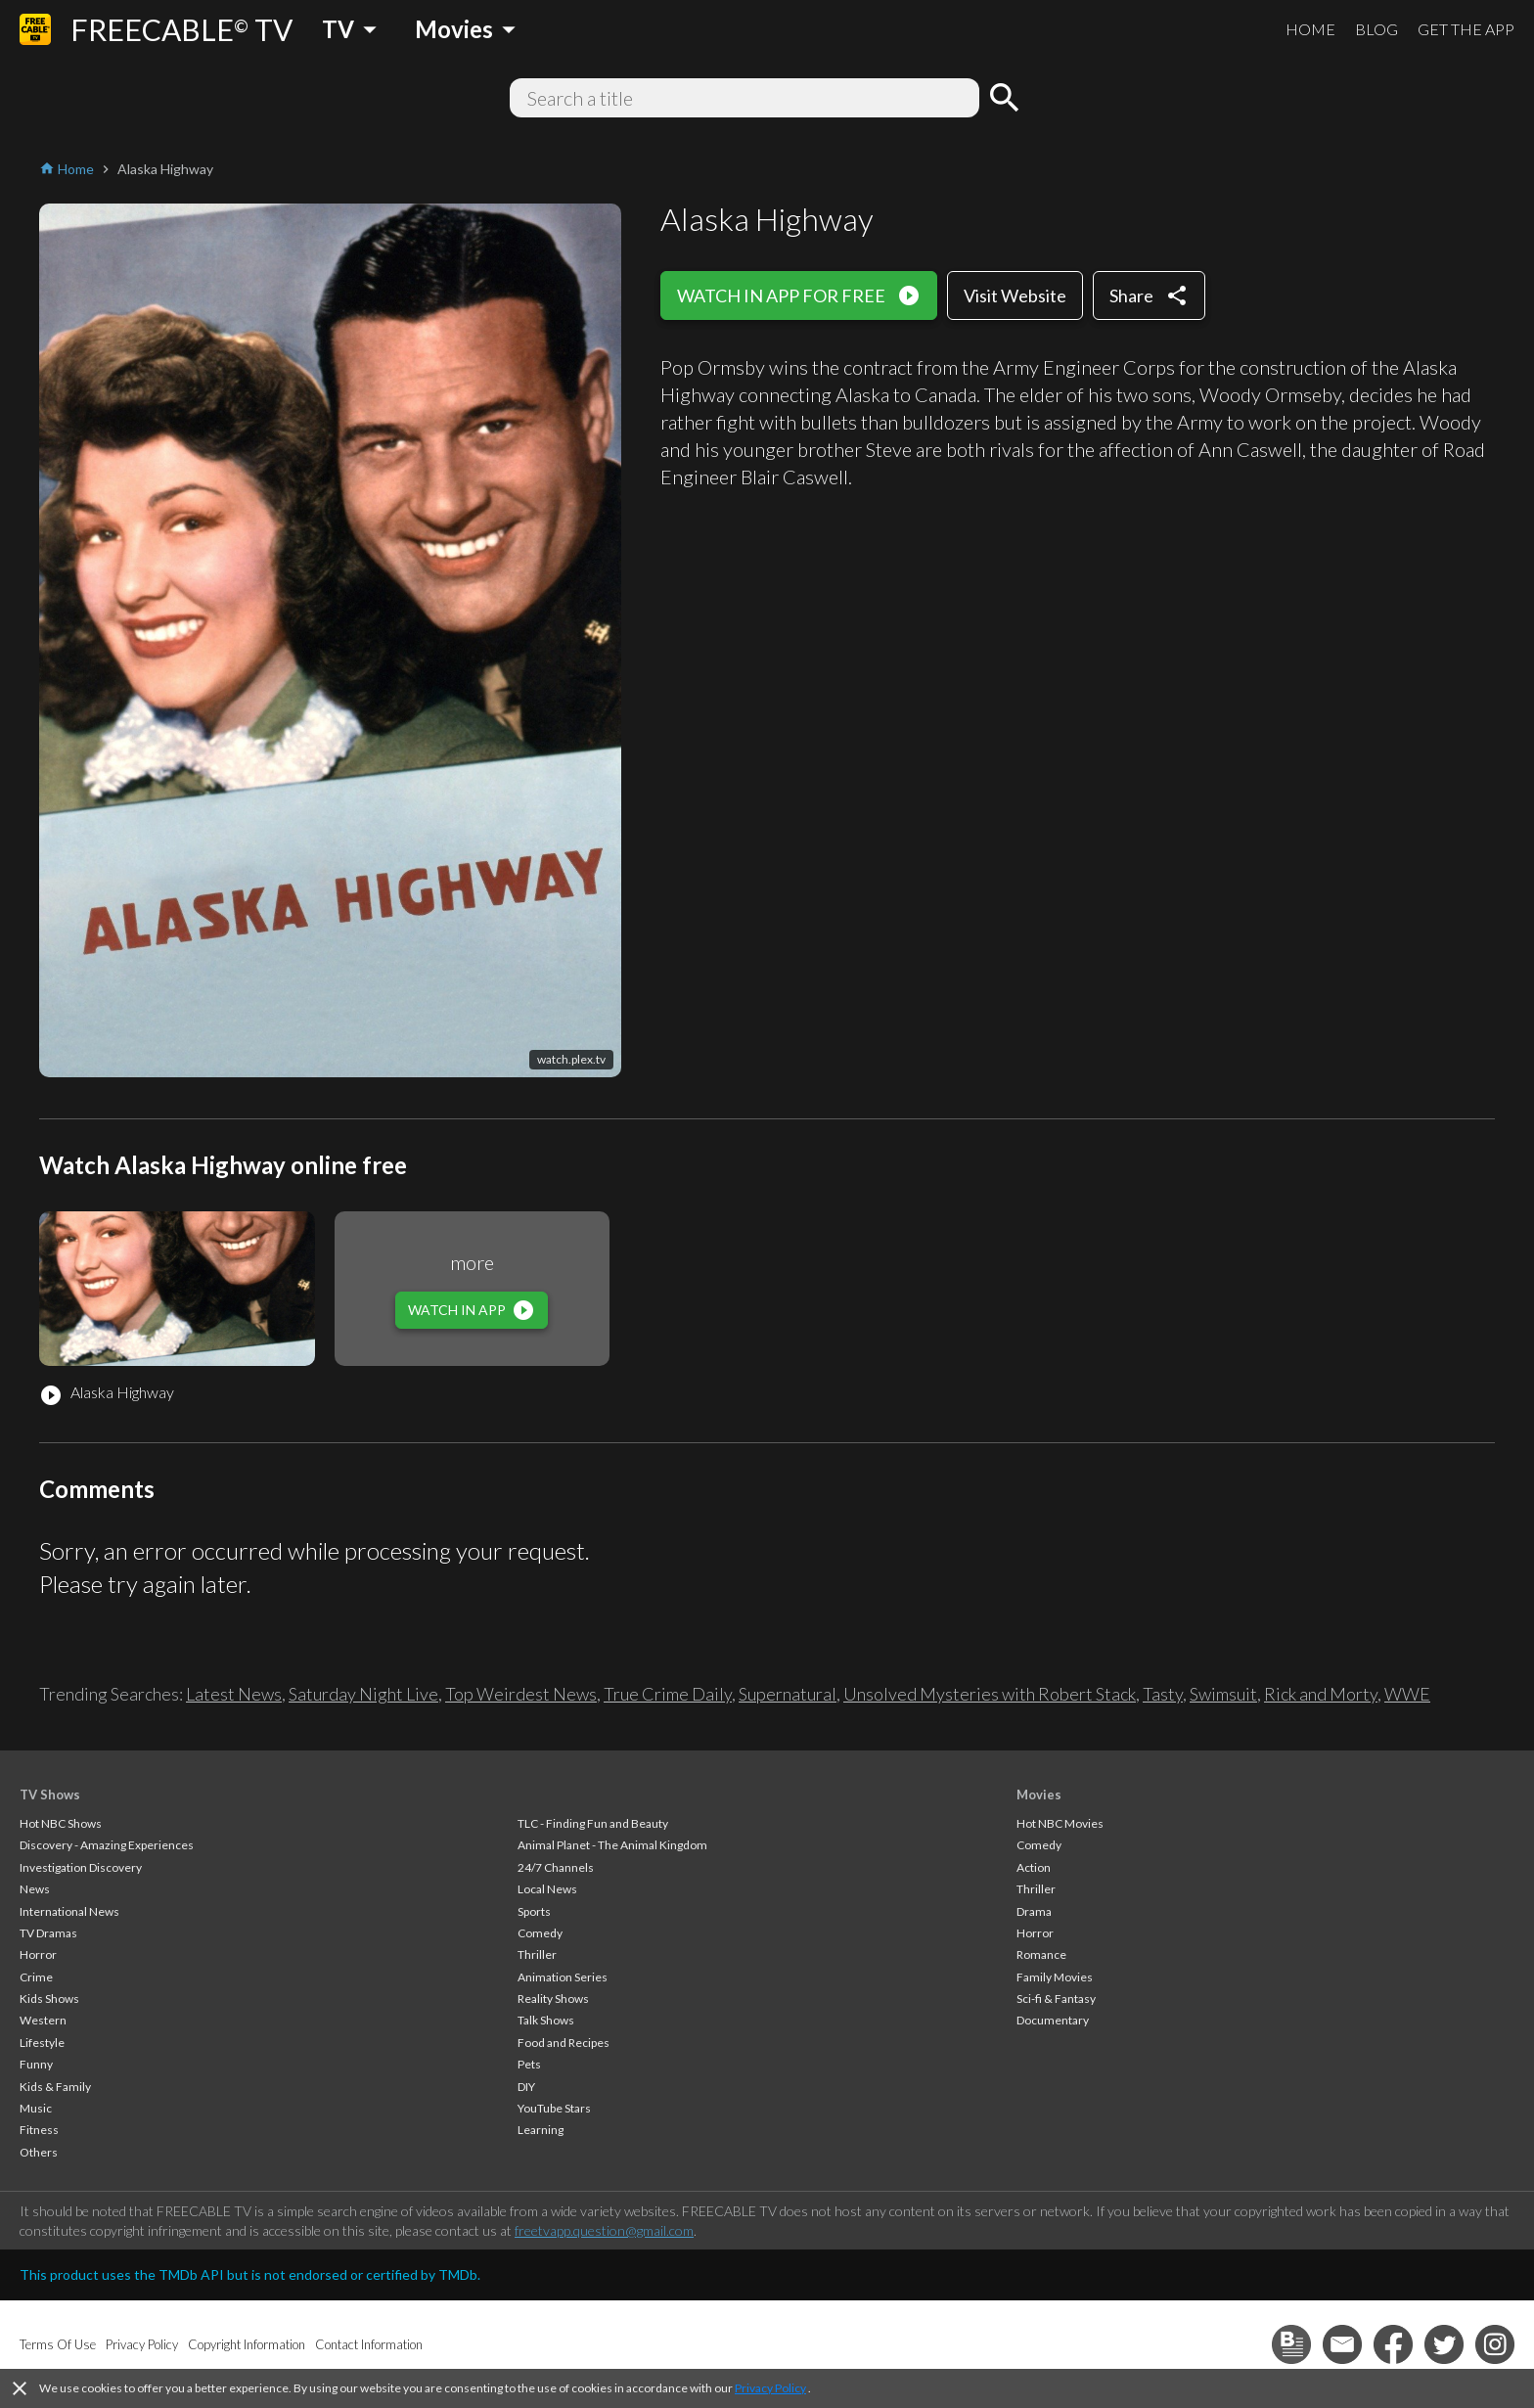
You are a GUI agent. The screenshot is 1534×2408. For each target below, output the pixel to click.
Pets (529, 2064)
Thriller (537, 1954)
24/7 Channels (556, 1867)
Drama (1034, 1911)
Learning (541, 2129)
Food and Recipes (563, 2042)
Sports (534, 1911)
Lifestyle (42, 2042)
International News (69, 1911)
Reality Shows (553, 1998)
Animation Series (563, 1977)
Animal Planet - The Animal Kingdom (612, 1845)
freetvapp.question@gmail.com (604, 2230)
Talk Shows (546, 2020)
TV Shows (50, 1794)
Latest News (234, 1693)
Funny (36, 2064)
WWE (1407, 1693)
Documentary (1052, 2020)
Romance (1041, 1954)
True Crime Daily (668, 1693)
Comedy (540, 1933)
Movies (1038, 1794)
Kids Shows (49, 1998)
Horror (38, 1954)
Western (43, 2020)
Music (36, 2108)
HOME (1310, 29)
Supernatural (787, 1693)
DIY (526, 2086)
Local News (547, 1889)
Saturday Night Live (363, 1693)
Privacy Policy (770, 2388)
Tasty (1163, 1693)
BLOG (1376, 29)
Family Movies (1054, 1977)
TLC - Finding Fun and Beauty (593, 1823)
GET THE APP (1466, 29)
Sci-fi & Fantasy (1056, 1998)
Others (39, 2152)
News (35, 1889)
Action (1033, 1867)
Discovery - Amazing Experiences (107, 1845)
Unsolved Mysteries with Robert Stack (989, 1693)
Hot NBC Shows (61, 1823)
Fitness (39, 2129)
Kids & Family (55, 2086)
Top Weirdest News (521, 1693)
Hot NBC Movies (1060, 1823)
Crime (36, 1977)
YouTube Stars (554, 2108)
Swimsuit (1223, 1693)
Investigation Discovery (81, 1867)
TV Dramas (48, 1933)
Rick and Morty (1320, 1693)
